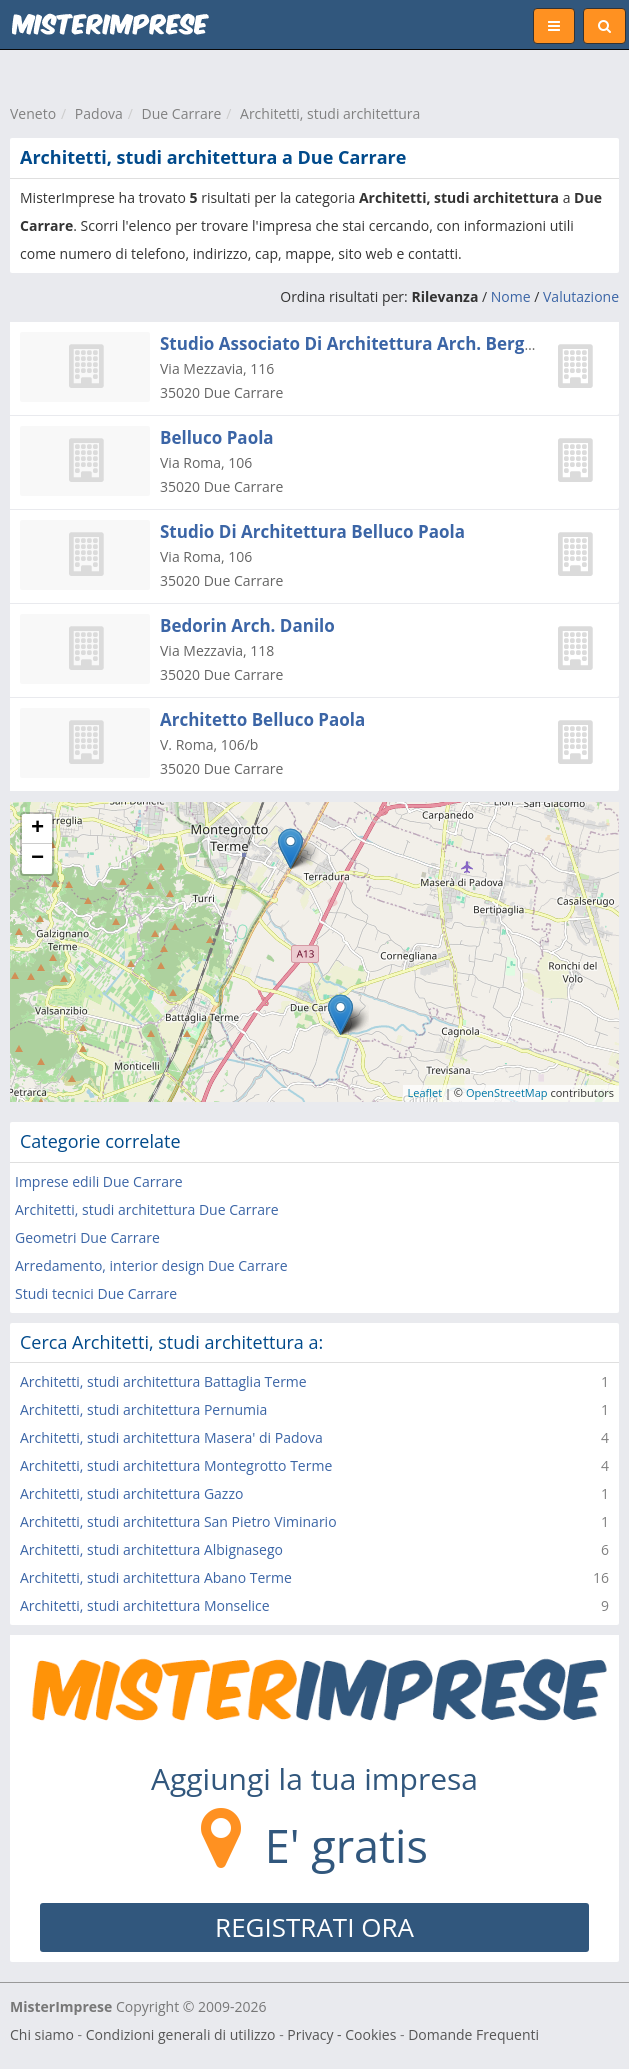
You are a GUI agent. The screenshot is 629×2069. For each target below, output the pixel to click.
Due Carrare (182, 113)
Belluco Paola (217, 437)
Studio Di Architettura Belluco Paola (312, 531)
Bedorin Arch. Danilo (247, 625)
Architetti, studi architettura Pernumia (143, 1409)
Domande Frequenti (473, 2034)
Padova (99, 113)
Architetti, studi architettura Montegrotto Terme (176, 1465)
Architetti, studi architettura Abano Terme (156, 1577)
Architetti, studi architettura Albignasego (151, 1549)
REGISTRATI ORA (314, 1927)
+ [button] (37, 829)
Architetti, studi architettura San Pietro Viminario (178, 1521)
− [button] (37, 859)
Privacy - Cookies (341, 2034)
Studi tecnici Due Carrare (96, 1293)
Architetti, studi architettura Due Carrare (147, 1209)
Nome (511, 296)
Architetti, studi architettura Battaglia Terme (163, 1381)
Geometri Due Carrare (87, 1237)
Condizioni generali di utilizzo (181, 2034)
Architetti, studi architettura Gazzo (131, 1493)
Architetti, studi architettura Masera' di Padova (171, 1437)
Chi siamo (42, 2034)
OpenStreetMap (507, 1092)
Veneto (33, 113)
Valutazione (581, 296)
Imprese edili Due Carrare (99, 1181)
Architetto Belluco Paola (262, 719)
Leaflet (425, 1092)
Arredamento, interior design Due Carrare (151, 1265)
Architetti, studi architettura (330, 113)
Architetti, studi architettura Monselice (145, 1605)
